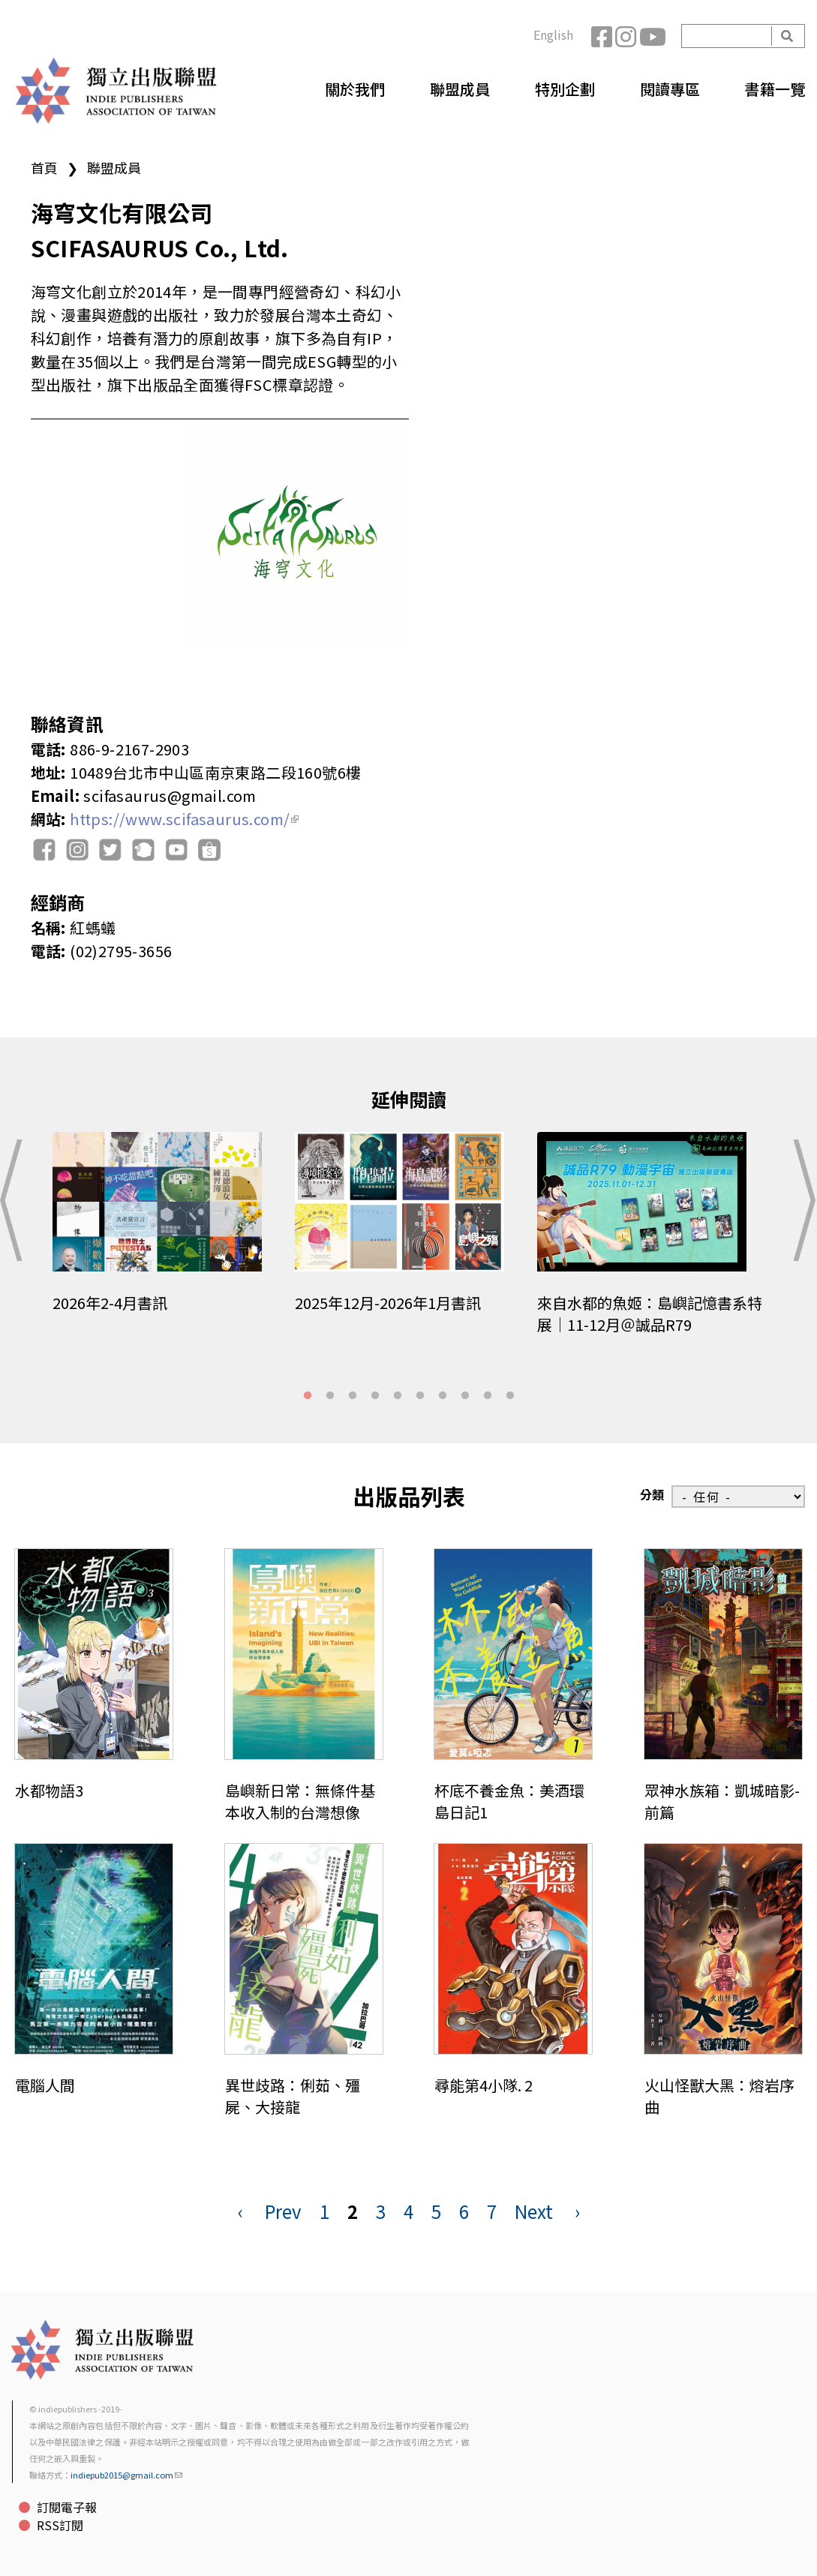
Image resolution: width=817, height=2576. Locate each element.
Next (534, 2211)
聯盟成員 (460, 89)
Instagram (627, 36)
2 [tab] (330, 1396)
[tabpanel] (166, 1232)
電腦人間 (45, 2085)
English (553, 35)
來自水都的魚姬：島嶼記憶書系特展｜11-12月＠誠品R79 (649, 1313)
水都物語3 (49, 1790)
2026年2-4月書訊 (110, 1303)
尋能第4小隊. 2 (483, 2085)
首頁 (44, 167)
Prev (283, 2211)
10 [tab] (510, 1396)
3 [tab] (352, 1396)
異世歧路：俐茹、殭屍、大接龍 (292, 2096)
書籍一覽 (775, 89)
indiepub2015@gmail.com (126, 2475)
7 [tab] (442, 1396)
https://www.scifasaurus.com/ (184, 819)
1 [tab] (307, 1396)
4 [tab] (375, 1396)
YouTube (651, 36)
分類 (652, 1494)
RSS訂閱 (60, 2525)
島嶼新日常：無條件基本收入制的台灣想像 (300, 1801)
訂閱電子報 (67, 2507)
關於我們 (355, 89)
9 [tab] (487, 1396)
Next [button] (801, 1200)
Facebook (603, 36)
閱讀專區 (670, 89)
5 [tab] (397, 1396)
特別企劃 (565, 89)
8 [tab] (465, 1396)
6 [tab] (420, 1396)
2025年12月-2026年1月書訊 (388, 1303)
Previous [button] (16, 1200)
